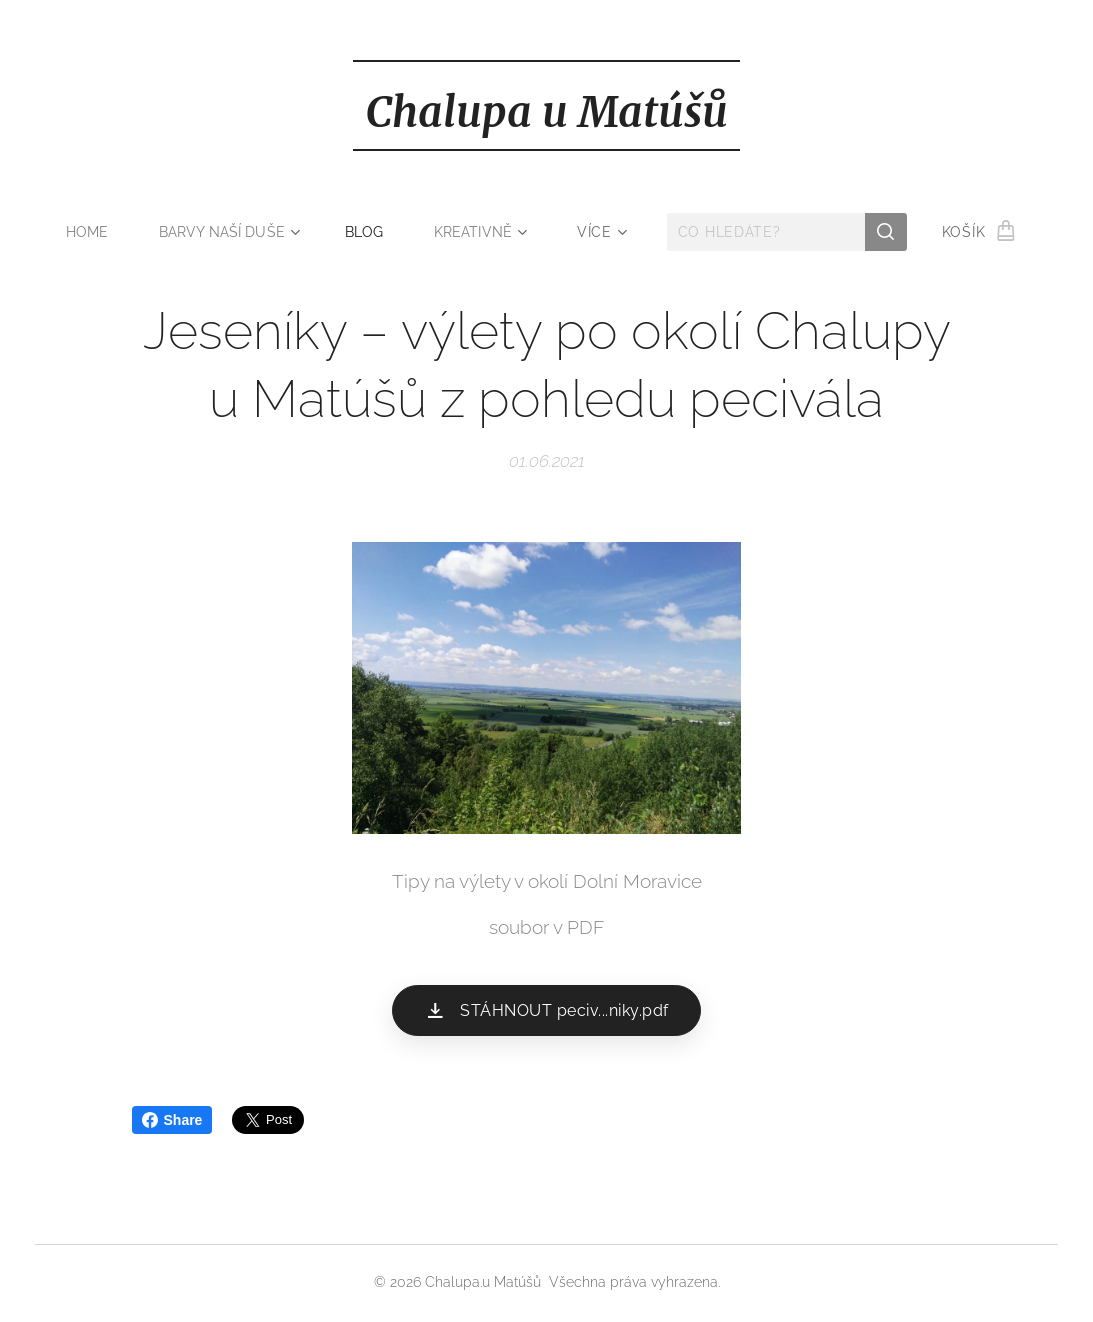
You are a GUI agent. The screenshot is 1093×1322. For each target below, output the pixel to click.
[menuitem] (92, 232)
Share (172, 1120)
